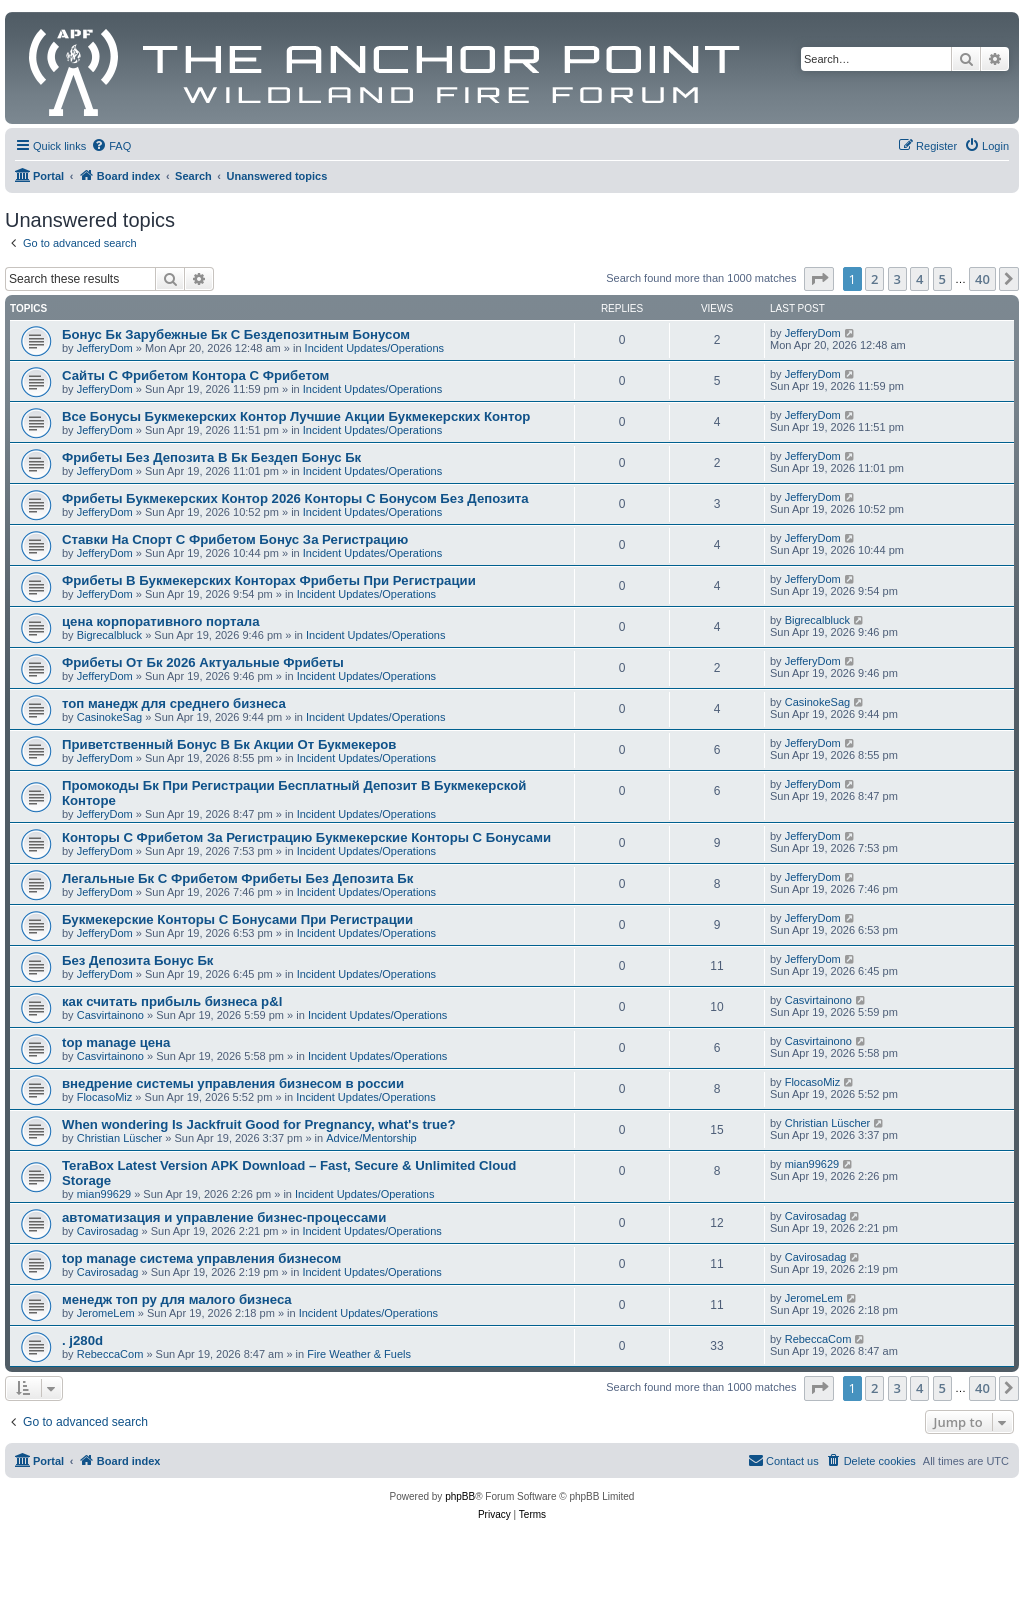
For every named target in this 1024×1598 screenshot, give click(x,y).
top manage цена (116, 1042)
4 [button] (919, 279)
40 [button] (982, 279)
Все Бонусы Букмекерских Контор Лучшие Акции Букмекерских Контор (296, 416)
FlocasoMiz (105, 1097)
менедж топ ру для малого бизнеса (177, 1299)
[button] (819, 279)
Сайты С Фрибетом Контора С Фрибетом (195, 375)
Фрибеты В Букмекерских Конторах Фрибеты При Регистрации (269, 580)
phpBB (460, 1496)
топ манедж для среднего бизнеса (174, 703)
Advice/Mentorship (371, 1138)
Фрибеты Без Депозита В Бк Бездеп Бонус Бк (211, 457)
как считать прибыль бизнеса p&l (172, 1001)
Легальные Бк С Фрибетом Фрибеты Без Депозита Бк (237, 878)
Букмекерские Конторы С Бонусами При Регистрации (237, 919)
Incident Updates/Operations (374, 348)
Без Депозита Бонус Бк (137, 960)
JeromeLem (106, 1313)
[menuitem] (111, 146)
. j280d (82, 1340)
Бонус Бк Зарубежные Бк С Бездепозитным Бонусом (236, 334)
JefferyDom (105, 348)
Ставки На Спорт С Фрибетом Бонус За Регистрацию (235, 539)
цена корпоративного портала (161, 621)
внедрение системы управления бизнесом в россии (233, 1083)
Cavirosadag (108, 1231)
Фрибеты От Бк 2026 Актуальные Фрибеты (203, 662)
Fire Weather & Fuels (359, 1354)
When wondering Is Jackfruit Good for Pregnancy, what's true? (258, 1124)
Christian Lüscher (120, 1138)
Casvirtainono (110, 1015)
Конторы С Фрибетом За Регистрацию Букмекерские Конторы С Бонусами (306, 837)
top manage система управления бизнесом (201, 1258)
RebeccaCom (110, 1354)
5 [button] (942, 279)
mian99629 (104, 1194)
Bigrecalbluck (109, 635)
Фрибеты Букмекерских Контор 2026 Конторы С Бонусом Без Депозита (295, 498)
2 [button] (874, 279)
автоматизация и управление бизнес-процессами (224, 1217)
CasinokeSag (109, 717)
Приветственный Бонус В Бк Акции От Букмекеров (229, 744)
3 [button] (897, 279)
